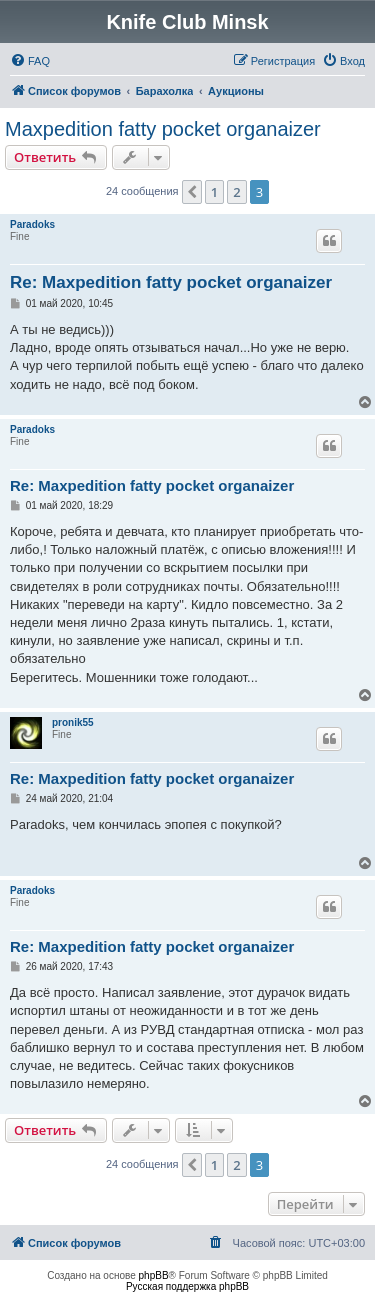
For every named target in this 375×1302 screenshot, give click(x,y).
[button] (192, 192)
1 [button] (214, 192)
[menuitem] (30, 61)
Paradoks (32, 224)
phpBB (154, 1275)
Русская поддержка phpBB (187, 1286)
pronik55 (73, 722)
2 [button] (236, 192)
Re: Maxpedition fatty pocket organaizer (171, 282)
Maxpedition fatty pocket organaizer (163, 129)
